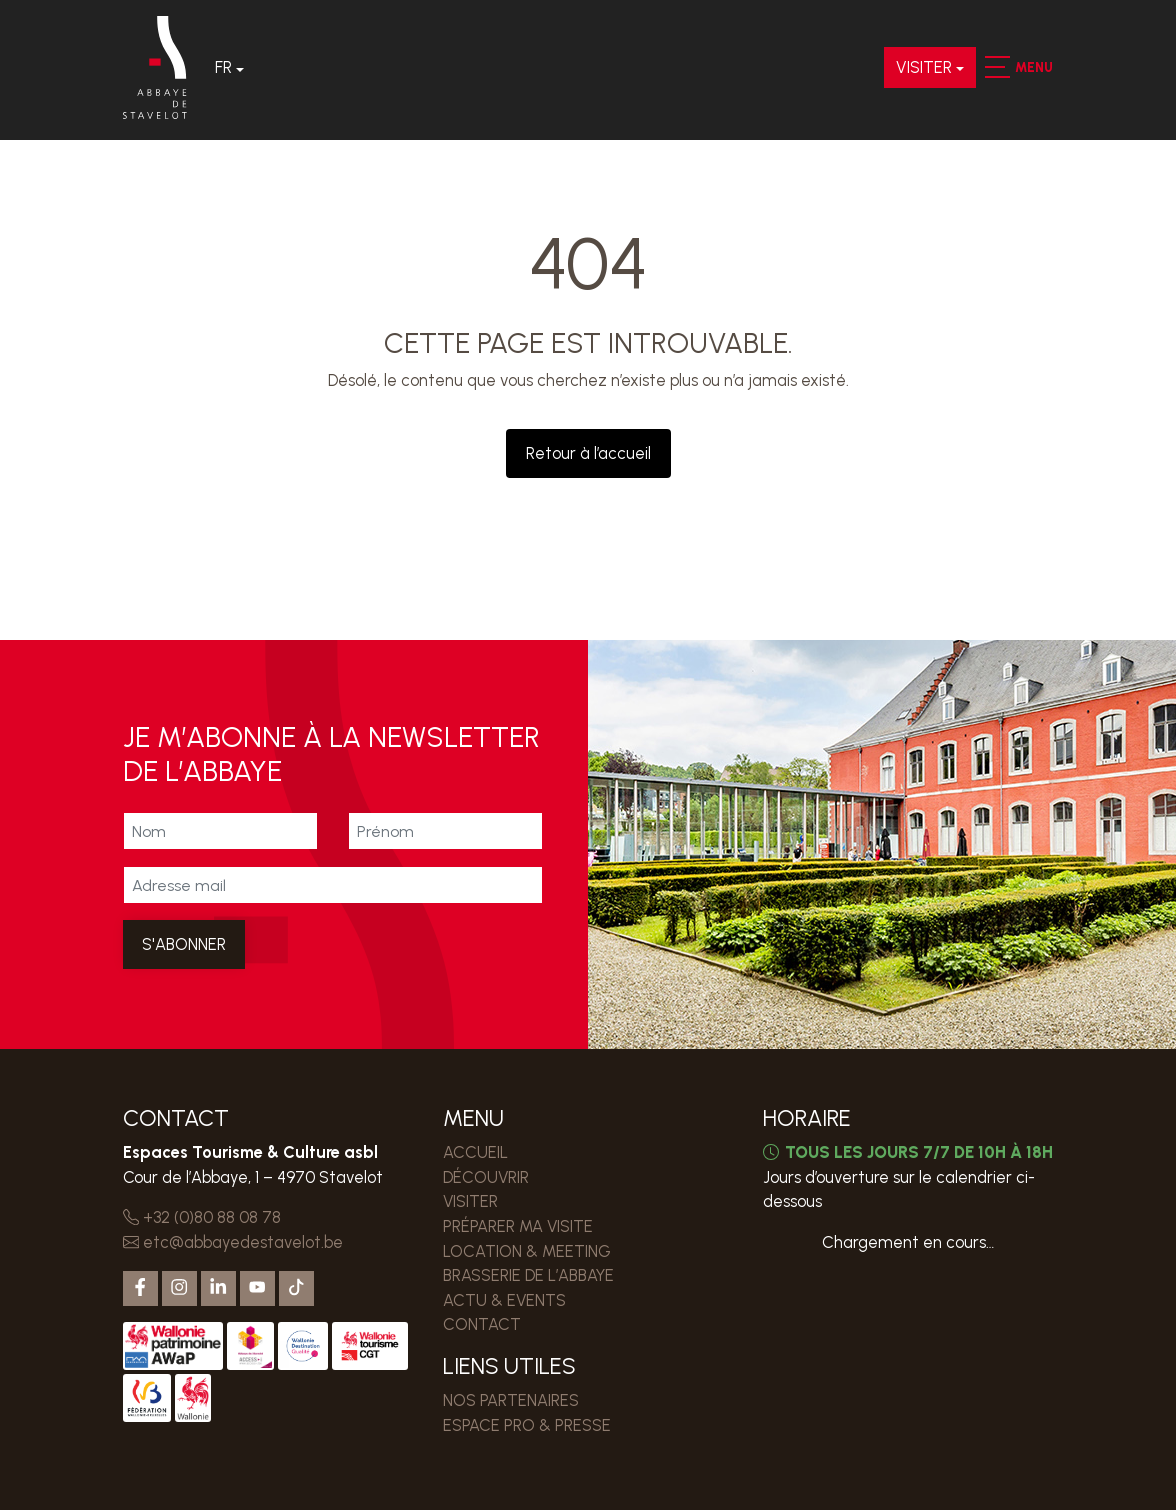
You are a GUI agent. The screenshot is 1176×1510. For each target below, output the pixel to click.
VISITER (924, 68)
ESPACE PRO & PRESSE (527, 1425)
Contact (482, 1324)
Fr (224, 68)
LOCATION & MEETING (527, 1251)
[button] (996, 68)
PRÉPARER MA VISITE (519, 1226)
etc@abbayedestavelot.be (233, 1242)
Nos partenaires (511, 1400)
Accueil (475, 1152)
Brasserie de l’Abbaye (529, 1275)
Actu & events (505, 1300)
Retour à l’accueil (588, 453)
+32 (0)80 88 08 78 (202, 1217)
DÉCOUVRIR (486, 1177)
